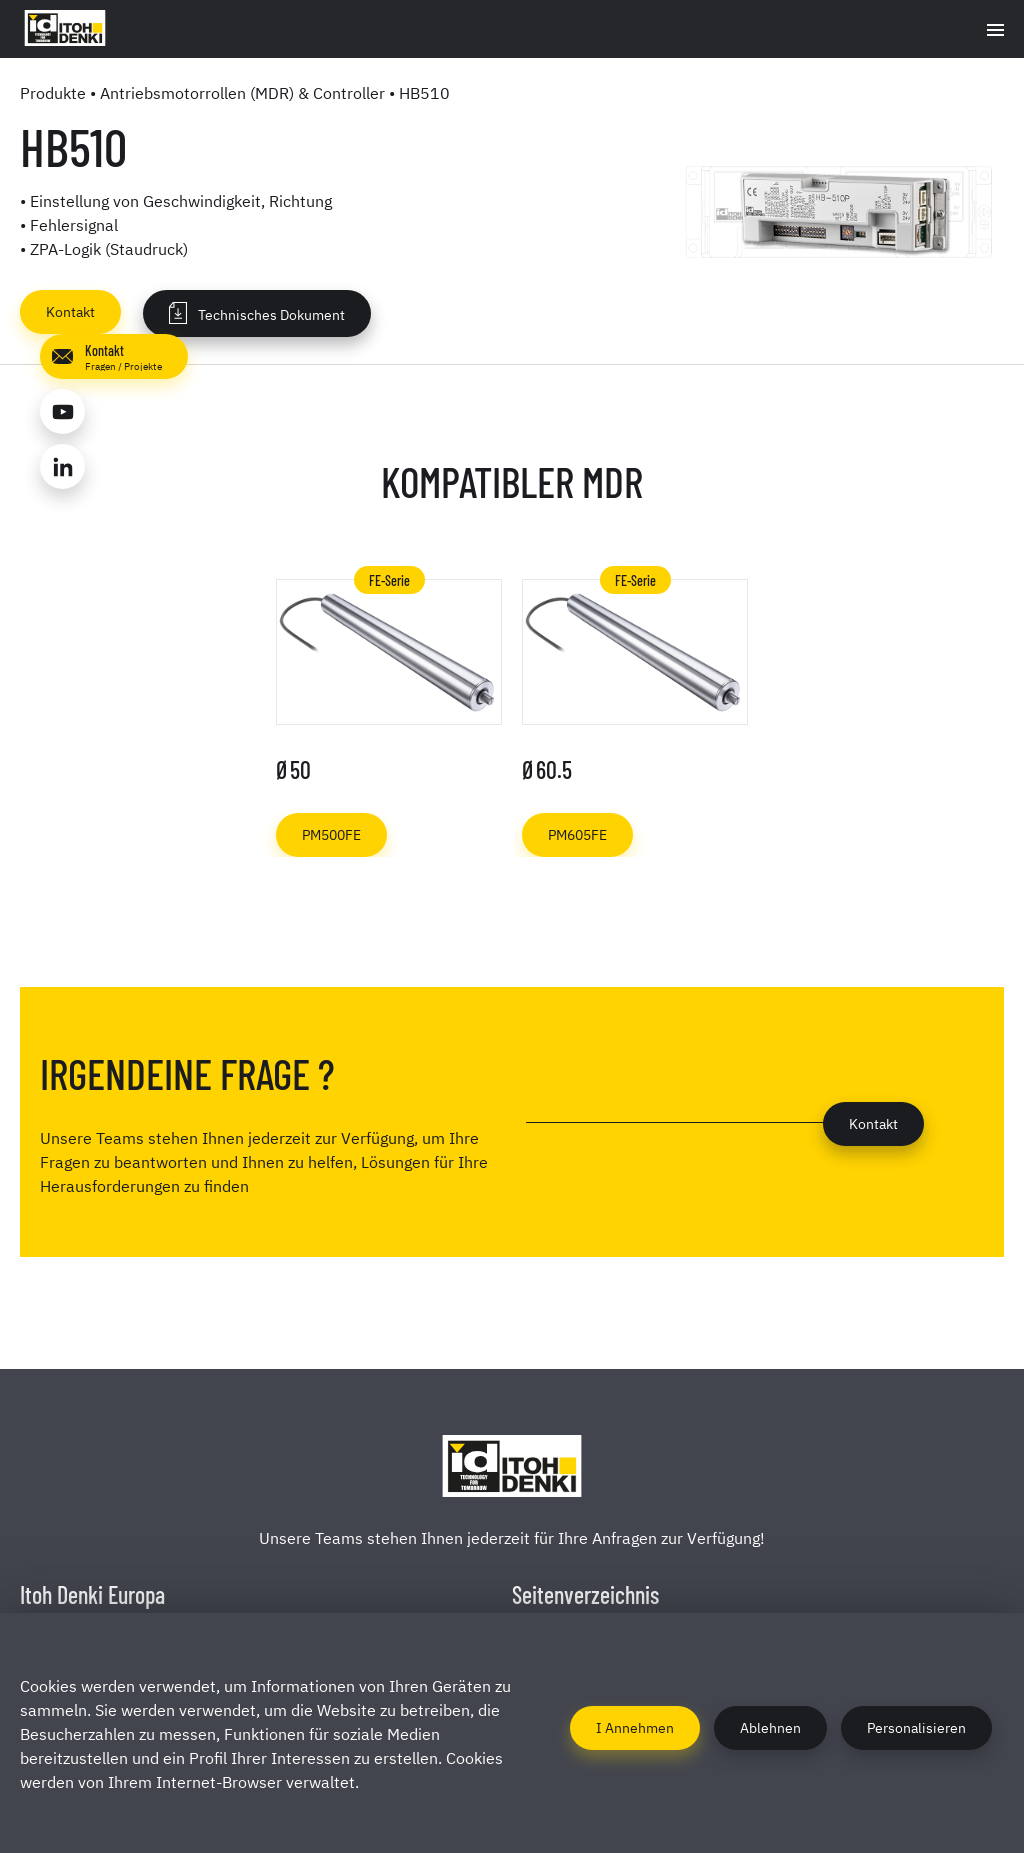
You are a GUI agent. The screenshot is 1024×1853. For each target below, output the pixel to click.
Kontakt (70, 310)
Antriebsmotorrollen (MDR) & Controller (242, 92)
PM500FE (331, 833)
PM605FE (577, 833)
